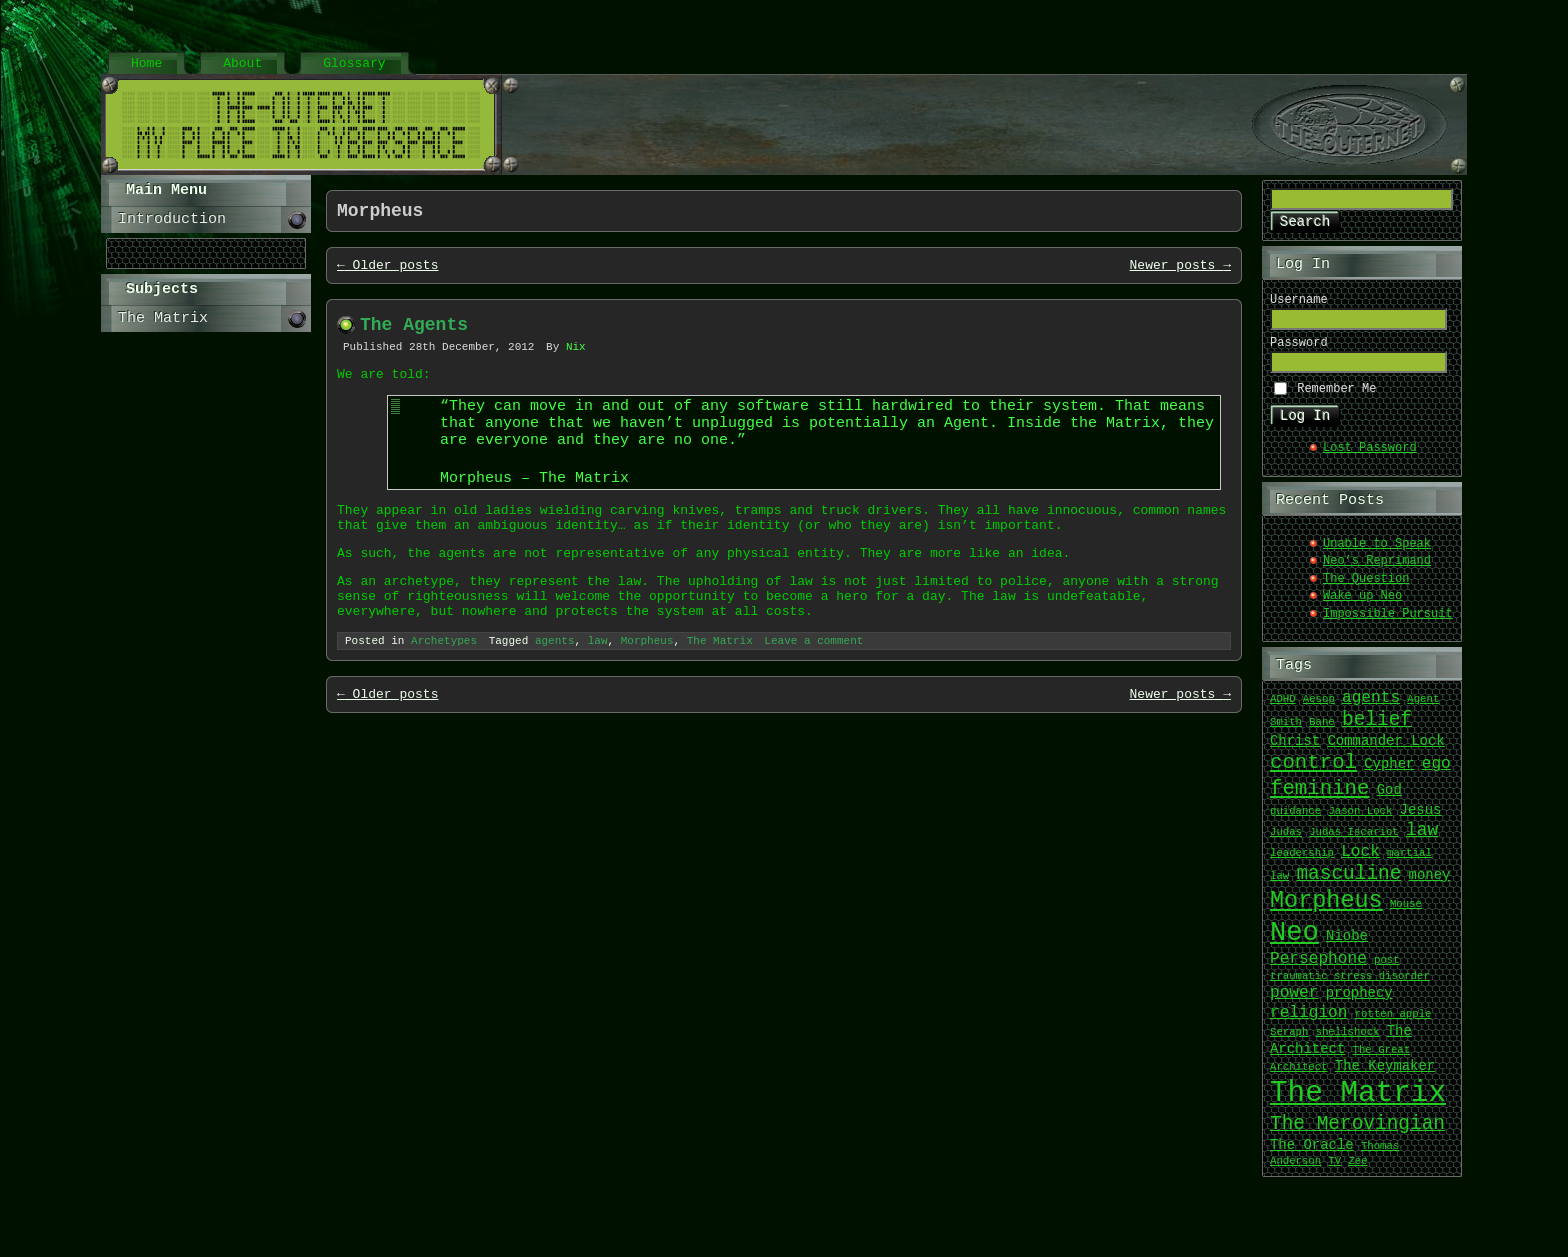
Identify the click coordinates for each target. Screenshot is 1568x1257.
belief (1377, 728)
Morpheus (647, 692)
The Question (1366, 588)
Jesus (1421, 819)
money (1430, 884)
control (1313, 771)
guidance (1295, 821)
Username (1299, 303)
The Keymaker (1385, 1075)
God (1389, 799)
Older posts (387, 271)
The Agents (414, 334)
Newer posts (1180, 271)
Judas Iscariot (1354, 842)
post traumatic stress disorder (1350, 977)
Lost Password (1370, 457)
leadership (1302, 863)
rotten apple (1393, 1024)
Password (1299, 349)
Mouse (1406, 914)
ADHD (1283, 709)
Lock (1360, 861)
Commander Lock (1385, 750)
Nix (576, 359)
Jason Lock (1360, 821)
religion (1308, 1022)
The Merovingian (1357, 1132)
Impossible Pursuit (1388, 623)
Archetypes (444, 692)
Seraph (1289, 1042)
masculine (1348, 882)
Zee (1357, 1171)
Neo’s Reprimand (1377, 570)
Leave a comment (813, 692)
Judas (1286, 842)
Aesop (1319, 709)
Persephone (1318, 968)
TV (1334, 1171)
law (598, 692)
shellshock (1348, 1042)
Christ (1295, 750)
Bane (1322, 732)
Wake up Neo (1362, 605)
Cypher (1389, 773)
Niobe (1347, 946)
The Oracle (1312, 1154)
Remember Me (1336, 396)
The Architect (1341, 1049)
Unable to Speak (1377, 553)
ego (1436, 773)
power (1294, 1002)
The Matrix (720, 692)
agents (555, 692)
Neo (1294, 941)
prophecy (1359, 1002)
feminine (1319, 797)
